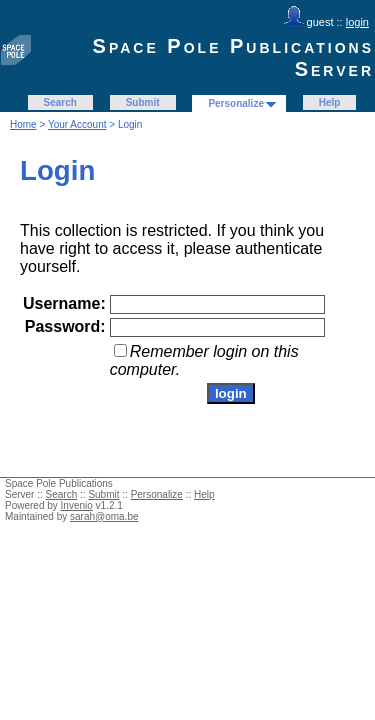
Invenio (77, 505)
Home (23, 124)
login (357, 22)
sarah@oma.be (104, 516)
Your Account (77, 124)
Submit (143, 102)
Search (60, 102)
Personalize (236, 103)
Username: (64, 303)
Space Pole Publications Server (233, 57)
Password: (65, 326)
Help (330, 102)
